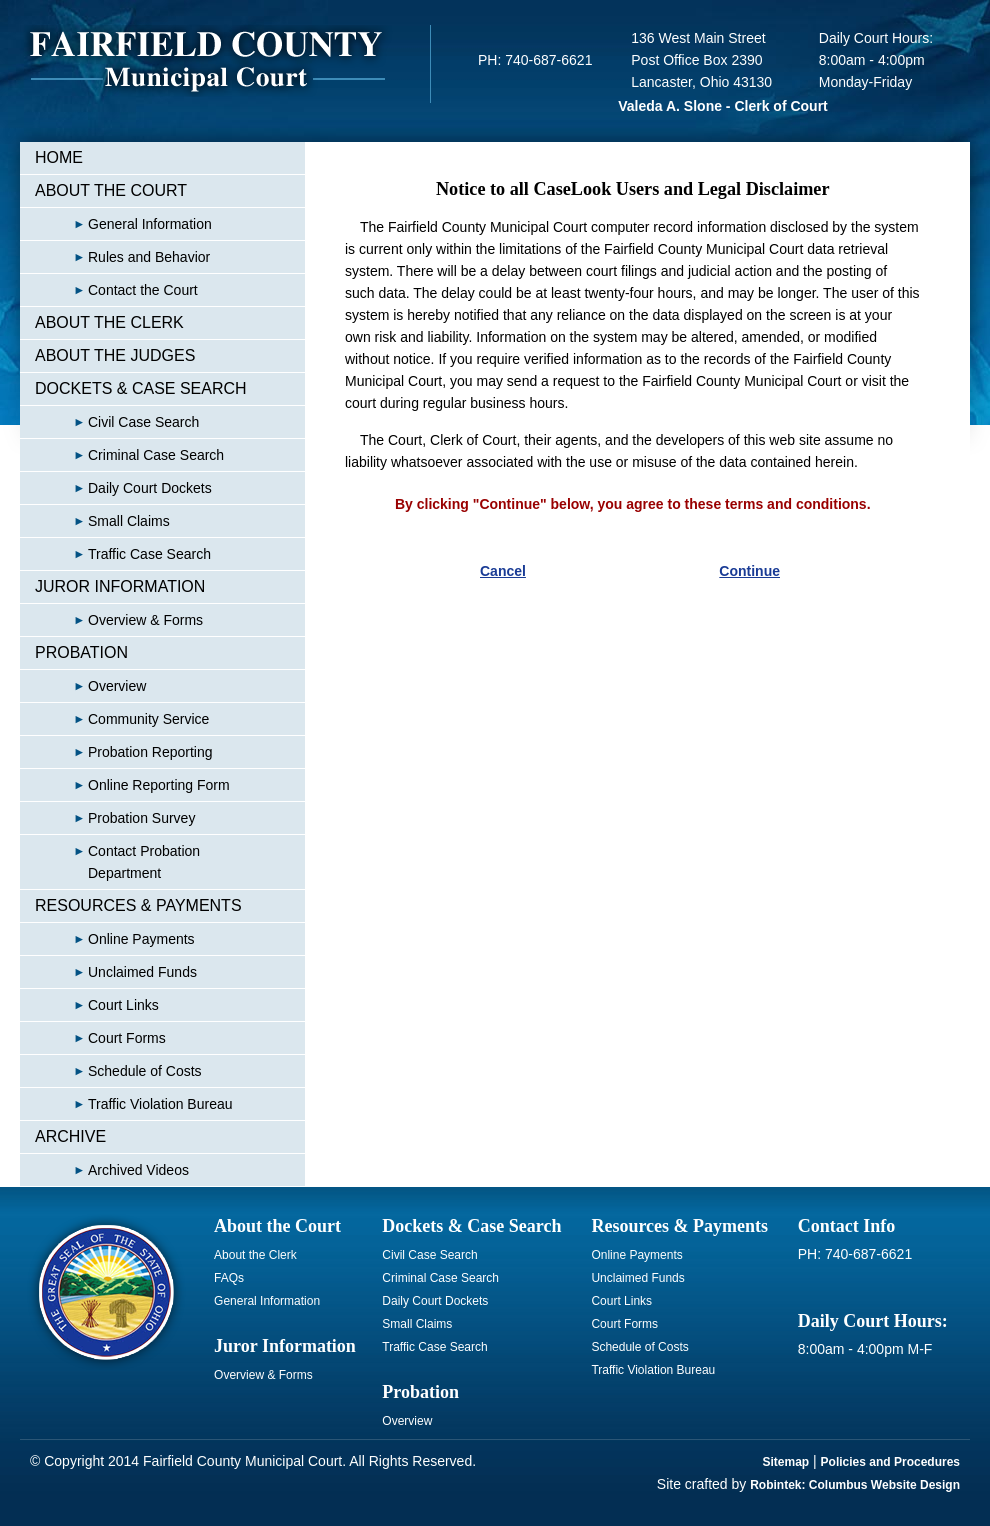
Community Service (122, 719)
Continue (749, 571)
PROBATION (81, 652)
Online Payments (115, 939)
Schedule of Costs (118, 1071)
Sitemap (786, 1462)
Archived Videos (112, 1170)
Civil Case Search (117, 422)
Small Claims (102, 521)
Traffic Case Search (123, 554)
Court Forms (100, 1038)
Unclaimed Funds (116, 972)
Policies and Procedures (890, 1462)
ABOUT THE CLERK (109, 322)
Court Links (97, 1005)
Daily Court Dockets (123, 488)
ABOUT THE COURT (111, 190)
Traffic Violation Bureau (134, 1104)
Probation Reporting (124, 752)
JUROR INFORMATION (120, 586)
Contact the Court (116, 290)
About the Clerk (255, 1255)
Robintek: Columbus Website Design (855, 1485)
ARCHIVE (70, 1136)
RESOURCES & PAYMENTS (138, 905)
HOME (59, 157)
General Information (123, 224)
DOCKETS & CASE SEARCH (141, 388)
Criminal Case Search (129, 455)
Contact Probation (117, 862)
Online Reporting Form (132, 785)
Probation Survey (115, 818)
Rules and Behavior (122, 257)
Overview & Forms (119, 620)
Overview (90, 686)
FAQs (229, 1278)
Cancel (503, 571)
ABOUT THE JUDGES (115, 355)
